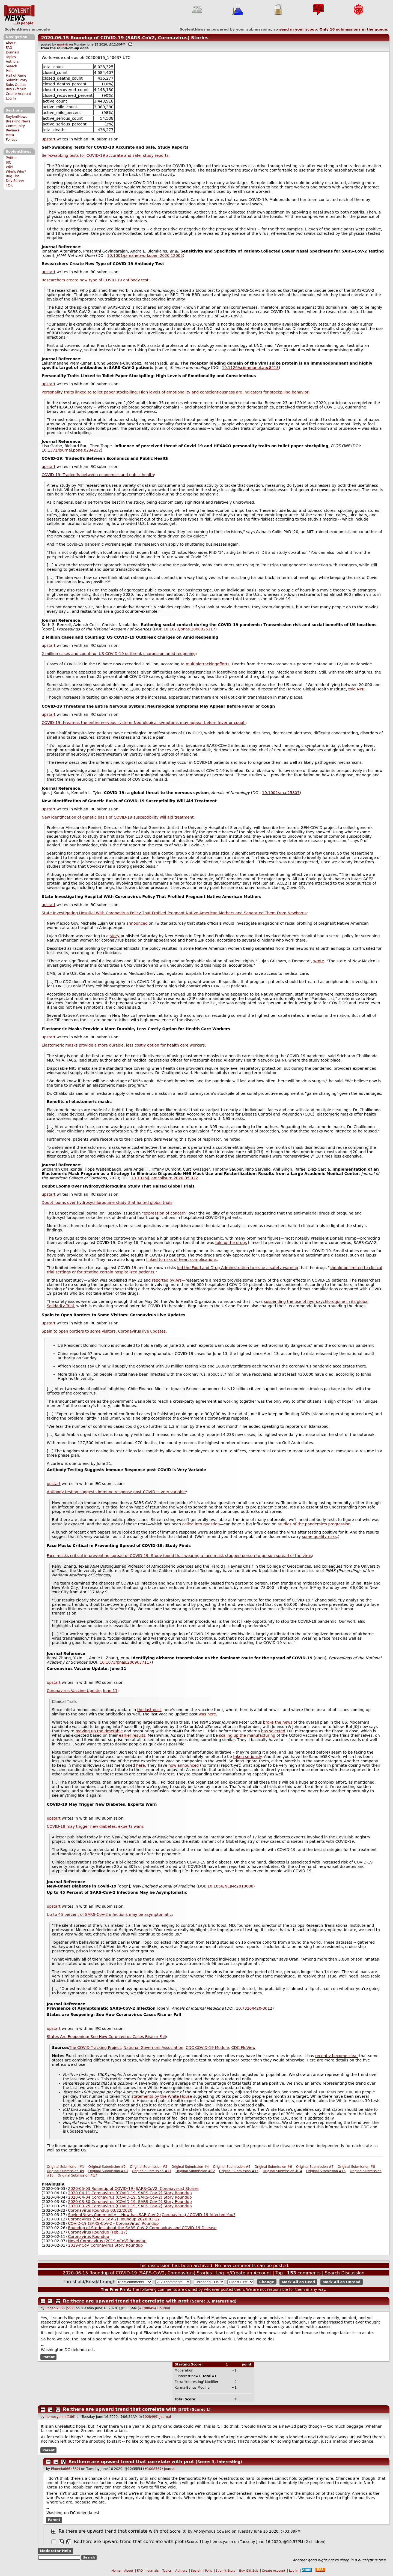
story (114, 936)
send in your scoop (298, 29)
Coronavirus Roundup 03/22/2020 (100, 2210)
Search (11, 66)
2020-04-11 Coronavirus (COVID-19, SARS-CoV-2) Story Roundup (130, 2193)
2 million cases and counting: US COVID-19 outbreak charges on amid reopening (119, 653)
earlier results (132, 1735)
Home (116, 2570)
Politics (11, 140)
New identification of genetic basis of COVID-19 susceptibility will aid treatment (118, 817)
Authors (12, 62)
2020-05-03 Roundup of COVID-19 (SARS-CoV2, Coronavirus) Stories (133, 2188)
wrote (318, 961)
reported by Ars (167, 1280)
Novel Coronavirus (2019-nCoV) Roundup (107, 2241)
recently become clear (336, 2056)
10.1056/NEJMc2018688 (230, 1886)
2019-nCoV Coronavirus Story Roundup (105, 2245)
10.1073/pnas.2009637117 (125, 1662)
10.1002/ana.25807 (281, 792)
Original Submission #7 (315, 2167)
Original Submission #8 (356, 2167)
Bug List (12, 176)
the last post (149, 1710)
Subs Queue (16, 85)
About (11, 43)
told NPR (356, 689)
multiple (193, 664)
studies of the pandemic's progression (314, 1524)
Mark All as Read (298, 2282)
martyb (62, 44)
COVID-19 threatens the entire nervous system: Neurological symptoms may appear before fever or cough (144, 722)
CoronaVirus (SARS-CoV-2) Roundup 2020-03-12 (114, 2219)
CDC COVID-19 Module (207, 2047)
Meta (10, 135)
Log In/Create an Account (243, 2273)
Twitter (11, 158)
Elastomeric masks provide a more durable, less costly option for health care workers (123, 1045)
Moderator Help (55, 2551)
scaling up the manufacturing (246, 1735)
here (140, 1765)
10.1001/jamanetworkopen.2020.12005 (145, 255)
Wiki (9, 167)
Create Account (18, 94)
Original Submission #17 (77, 2175)
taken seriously (247, 1756)
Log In (11, 98)
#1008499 (148, 2417)
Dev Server (15, 181)
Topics (11, 57)
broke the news (277, 1722)
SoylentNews (19, 15)
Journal (164, 2308)
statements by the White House (162, 2096)
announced (137, 923)
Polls (9, 71)
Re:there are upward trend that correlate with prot (126, 2301)
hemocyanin (221, 2541)
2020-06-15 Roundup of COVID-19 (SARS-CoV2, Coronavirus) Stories (125, 37)
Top (279, 2273)
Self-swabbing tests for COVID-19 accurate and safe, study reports (105, 155)
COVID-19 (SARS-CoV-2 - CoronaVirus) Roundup (113, 2223)
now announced (183, 1765)
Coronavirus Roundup (88, 2236)
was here (207, 1714)
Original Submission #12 (195, 2171)
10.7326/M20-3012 (254, 2008)
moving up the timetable (99, 1731)
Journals (12, 52)
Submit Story (16, 80)
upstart (48, 139)
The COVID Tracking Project (95, 2047)
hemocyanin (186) (61, 2417)
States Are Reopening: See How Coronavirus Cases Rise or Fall (106, 2036)
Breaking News (18, 121)
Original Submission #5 (231, 2167)
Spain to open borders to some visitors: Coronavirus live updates (104, 1331)
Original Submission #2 (107, 2167)
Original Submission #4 (190, 2167)
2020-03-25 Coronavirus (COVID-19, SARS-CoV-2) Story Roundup (130, 2206)
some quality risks (319, 1536)
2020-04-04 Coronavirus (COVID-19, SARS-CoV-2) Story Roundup (130, 2197)
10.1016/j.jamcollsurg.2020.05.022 (164, 1178)
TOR (9, 185)
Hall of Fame (16, 75)
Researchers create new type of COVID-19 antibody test (95, 280)
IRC (8, 162)
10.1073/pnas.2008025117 (189, 629)
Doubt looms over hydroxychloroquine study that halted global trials (107, 1202)
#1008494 (147, 2308)
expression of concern (165, 1213)
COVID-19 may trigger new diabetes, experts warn (95, 1826)
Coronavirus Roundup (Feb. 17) (97, 2232)
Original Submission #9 (65, 2171)
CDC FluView (243, 2047)
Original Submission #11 (151, 2171)
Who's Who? (16, 172)
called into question (201, 1524)
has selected (273, 1731)
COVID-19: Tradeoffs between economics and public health (98, 475)
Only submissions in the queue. (354, 29)
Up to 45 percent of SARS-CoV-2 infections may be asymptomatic (109, 1914)
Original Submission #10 (108, 2171)
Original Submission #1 (65, 2167)
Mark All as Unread (342, 2282)
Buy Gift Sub (16, 89)
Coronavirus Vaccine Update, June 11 (82, 1690)
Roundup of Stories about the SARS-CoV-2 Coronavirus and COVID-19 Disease (142, 2228)
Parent (48, 2357)
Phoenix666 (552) (60, 2308)
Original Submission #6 (273, 2167)
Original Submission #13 (238, 2171)
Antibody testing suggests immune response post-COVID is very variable (116, 1492)
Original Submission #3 (148, 2167)
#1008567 (153, 2469)
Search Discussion (344, 2273)
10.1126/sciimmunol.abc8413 (250, 367)
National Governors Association (153, 2047)
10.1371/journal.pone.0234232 (71, 450)
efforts (223, 664)
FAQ (9, 48)
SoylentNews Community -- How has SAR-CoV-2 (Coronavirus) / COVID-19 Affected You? (151, 2215)
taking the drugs (231, 1242)
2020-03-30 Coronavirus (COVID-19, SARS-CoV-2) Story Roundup (130, 2201)
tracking (209, 664)
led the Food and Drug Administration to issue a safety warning (237, 1268)
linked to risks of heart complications (181, 1259)
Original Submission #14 (282, 2171)
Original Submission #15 (326, 2171)
